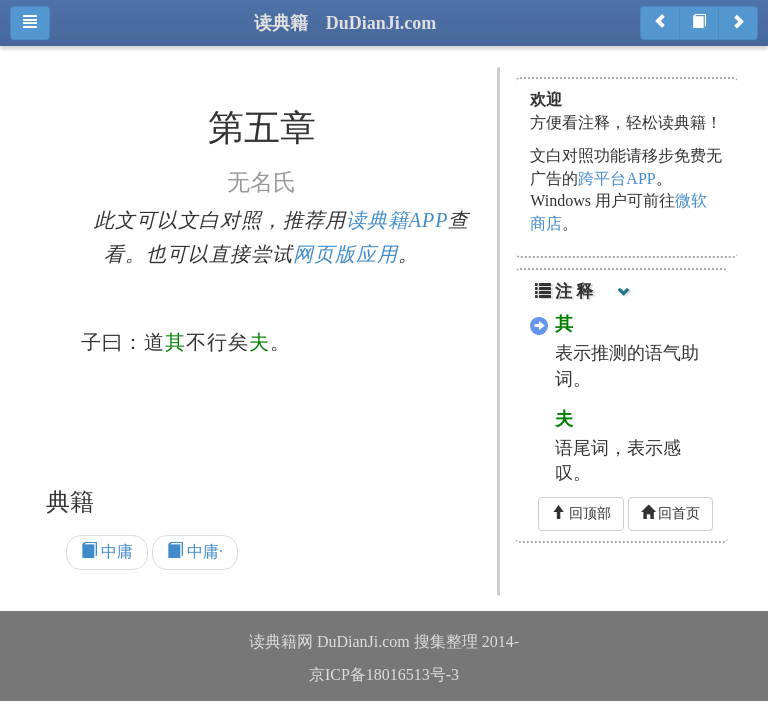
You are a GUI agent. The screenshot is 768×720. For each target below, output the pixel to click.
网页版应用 (345, 254)
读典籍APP (397, 220)
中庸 (107, 551)
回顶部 (581, 513)
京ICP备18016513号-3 (384, 674)
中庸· (195, 551)
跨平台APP (616, 178)
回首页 (671, 513)
